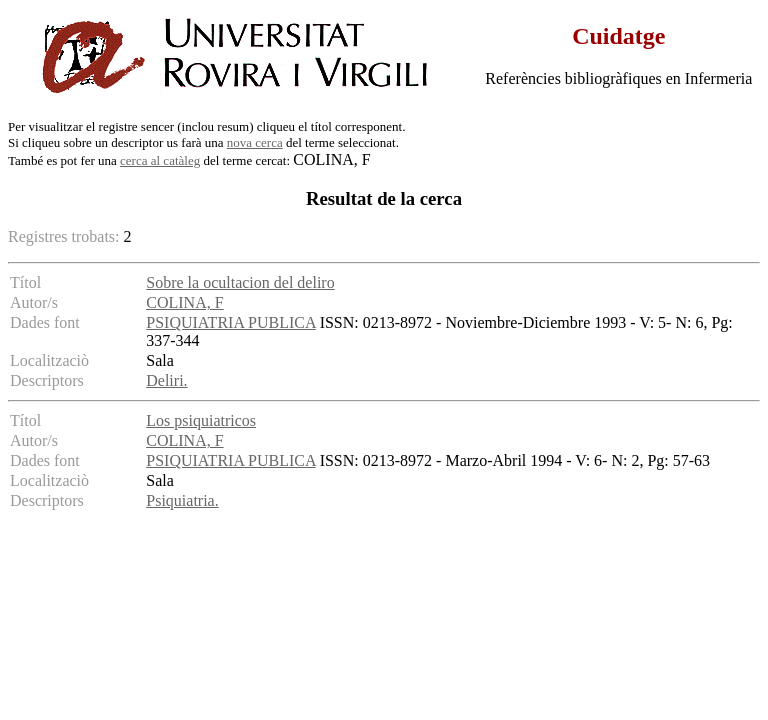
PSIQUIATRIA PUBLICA (230, 322)
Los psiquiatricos (201, 420)
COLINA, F (184, 302)
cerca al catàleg (160, 160)
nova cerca (255, 142)
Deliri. (166, 380)
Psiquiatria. (182, 500)
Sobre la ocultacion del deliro (240, 282)
